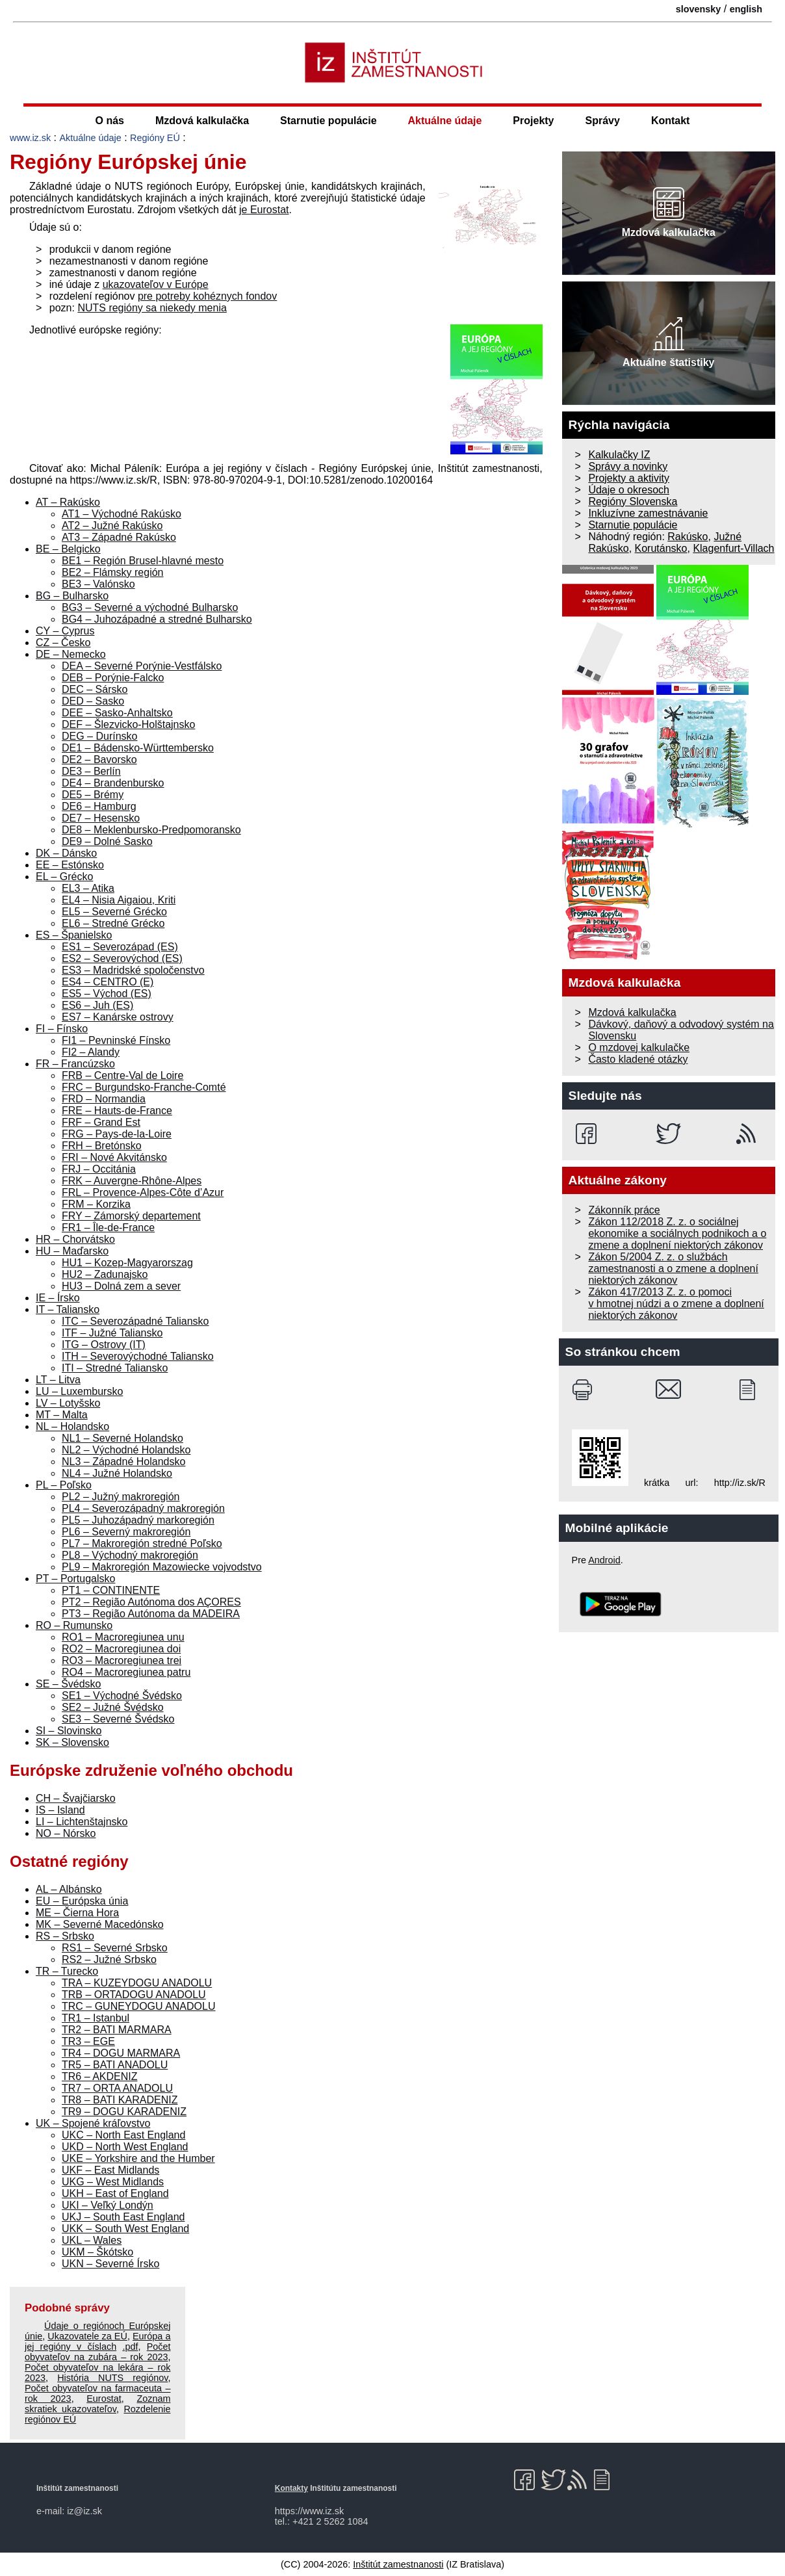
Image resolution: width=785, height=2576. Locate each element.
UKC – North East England (123, 2134)
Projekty (533, 120)
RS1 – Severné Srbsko (115, 1947)
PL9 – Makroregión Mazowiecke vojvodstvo (162, 1566)
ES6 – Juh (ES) (97, 1005)
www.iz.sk (30, 138)
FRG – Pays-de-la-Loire (117, 1133)
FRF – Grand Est (101, 1122)
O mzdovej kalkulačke (638, 1047)
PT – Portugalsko (75, 1578)
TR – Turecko (67, 1971)
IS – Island (60, 1809)
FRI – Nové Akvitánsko (114, 1157)
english (746, 9)
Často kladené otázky (638, 1059)
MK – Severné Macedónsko (100, 1924)
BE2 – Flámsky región (113, 572)
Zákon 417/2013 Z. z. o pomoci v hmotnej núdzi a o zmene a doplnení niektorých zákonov (676, 1303)
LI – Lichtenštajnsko (81, 1821)
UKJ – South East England (123, 2216)
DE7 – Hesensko (101, 818)
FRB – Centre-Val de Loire (122, 1075)
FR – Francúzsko (75, 1063)
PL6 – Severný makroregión (126, 1531)
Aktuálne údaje (445, 120)
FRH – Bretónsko (102, 1145)
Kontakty (291, 2488)
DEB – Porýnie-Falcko (113, 677)
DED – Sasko (93, 701)
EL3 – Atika (88, 888)
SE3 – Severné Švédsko (118, 1718)
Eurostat (104, 2398)
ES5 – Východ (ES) (106, 993)
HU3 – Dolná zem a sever (121, 1286)
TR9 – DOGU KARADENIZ (124, 2111)
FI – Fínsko (62, 1028)
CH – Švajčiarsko (76, 1798)
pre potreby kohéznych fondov (207, 296)
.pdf (130, 2346)
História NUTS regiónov (112, 2378)
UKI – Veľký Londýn (107, 2205)
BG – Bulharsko (72, 595)
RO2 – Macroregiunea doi (121, 1648)
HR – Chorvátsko (75, 1239)
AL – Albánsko (69, 1889)
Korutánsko (661, 548)
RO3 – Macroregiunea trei (121, 1660)
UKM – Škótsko (97, 2251)
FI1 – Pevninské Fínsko (116, 1040)
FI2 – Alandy (91, 1052)
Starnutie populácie (328, 120)
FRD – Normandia (104, 1098)
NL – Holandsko (72, 1426)
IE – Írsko (58, 1297)
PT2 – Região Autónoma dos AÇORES (151, 1601)
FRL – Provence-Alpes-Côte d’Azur (143, 1192)
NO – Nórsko (66, 1833)
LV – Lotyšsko (68, 1403)
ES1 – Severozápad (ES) (120, 946)
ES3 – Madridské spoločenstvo (133, 970)
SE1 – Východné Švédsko (122, 1695)
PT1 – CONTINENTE (111, 1590)
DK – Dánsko (66, 853)
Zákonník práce (624, 1210)
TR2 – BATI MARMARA (117, 2029)
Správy (603, 120)
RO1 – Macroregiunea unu (123, 1637)
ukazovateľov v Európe (156, 284)
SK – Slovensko (72, 1742)
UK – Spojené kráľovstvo (93, 2123)
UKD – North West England (125, 2146)
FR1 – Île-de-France (108, 1227)
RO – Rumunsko (74, 1625)
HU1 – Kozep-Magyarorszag (127, 1262)
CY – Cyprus (65, 630)
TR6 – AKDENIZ (99, 2076)
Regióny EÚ (155, 138)
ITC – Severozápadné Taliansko (135, 1321)
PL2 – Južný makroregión (120, 1496)
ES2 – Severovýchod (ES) (122, 958)
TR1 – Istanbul (95, 2017)
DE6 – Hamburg (99, 806)
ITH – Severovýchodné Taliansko (138, 1356)
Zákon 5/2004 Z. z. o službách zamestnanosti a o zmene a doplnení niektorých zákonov (673, 1268)
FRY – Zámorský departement (131, 1215)
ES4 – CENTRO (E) (107, 981)
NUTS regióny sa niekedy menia (151, 307)
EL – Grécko (64, 876)
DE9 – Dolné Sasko (107, 841)
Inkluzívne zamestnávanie (648, 513)
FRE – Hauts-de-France (117, 1110)
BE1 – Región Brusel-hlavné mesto (143, 560)
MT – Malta (62, 1414)
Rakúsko (687, 536)
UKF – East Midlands (110, 2170)
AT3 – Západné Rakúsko (119, 537)
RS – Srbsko (65, 1936)
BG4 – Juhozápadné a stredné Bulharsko (157, 619)
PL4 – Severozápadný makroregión (143, 1508)
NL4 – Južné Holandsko (117, 1473)
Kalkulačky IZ (619, 454)
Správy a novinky (627, 466)
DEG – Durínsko (99, 736)
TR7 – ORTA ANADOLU (117, 2088)
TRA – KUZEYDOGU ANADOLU (137, 1982)
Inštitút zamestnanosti (398, 2564)
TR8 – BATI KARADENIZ (119, 2099)
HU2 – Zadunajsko (105, 1274)
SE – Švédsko (68, 1683)
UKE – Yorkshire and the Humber (138, 2158)
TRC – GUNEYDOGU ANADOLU (138, 2006)
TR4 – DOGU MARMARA (121, 2053)
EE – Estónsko (70, 864)
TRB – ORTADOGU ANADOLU (134, 1994)
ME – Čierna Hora (77, 1912)
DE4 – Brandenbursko (113, 782)
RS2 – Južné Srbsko (109, 1959)
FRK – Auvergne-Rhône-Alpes (131, 1180)
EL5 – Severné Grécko (114, 911)
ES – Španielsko (74, 935)
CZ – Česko (63, 642)
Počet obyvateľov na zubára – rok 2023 (97, 2351)
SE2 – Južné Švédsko (113, 1707)
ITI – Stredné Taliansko (115, 1367)
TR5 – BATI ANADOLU (115, 2064)
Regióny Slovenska (632, 501)
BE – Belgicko (68, 548)
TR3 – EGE (88, 2041)
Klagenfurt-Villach (733, 548)
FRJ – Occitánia (99, 1169)
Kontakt (670, 120)
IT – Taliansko (67, 1309)
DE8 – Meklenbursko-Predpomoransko (151, 829)
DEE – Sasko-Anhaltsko (117, 712)
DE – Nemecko (71, 654)
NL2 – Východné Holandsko (126, 1449)
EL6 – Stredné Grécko (113, 923)
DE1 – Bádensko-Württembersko (138, 747)
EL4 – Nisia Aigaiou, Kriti (118, 899)
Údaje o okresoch (628, 489)
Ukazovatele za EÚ (87, 2336)
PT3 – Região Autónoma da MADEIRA (151, 1613)
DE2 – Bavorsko (99, 759)
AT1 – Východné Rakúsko (121, 513)
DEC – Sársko (94, 689)
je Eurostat (264, 209)
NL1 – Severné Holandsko (122, 1438)
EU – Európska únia (82, 1900)
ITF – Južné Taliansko (112, 1332)
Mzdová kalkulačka (202, 120)
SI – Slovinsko (68, 1730)
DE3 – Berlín (91, 771)
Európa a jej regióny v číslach (97, 2341)
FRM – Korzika (96, 1204)
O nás (110, 120)
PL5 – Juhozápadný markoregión (138, 1520)
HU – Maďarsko (72, 1250)
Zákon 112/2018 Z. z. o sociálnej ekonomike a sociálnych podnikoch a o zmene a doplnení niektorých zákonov (677, 1233)
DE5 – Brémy (92, 794)
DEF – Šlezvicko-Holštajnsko (128, 724)
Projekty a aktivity (628, 478)
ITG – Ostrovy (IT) (104, 1344)
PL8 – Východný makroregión (130, 1555)
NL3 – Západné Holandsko (123, 1461)
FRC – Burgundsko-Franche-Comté (144, 1087)
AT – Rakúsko (68, 502)
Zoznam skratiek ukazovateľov (97, 2403)
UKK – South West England (125, 2228)
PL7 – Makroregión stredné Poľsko (142, 1543)
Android (604, 1560)
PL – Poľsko (64, 1484)
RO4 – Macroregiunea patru (126, 1672)
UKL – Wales (92, 2240)
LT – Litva (58, 1379)
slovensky (698, 9)
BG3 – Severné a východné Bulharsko (150, 607)
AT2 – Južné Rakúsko (112, 525)
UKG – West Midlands (113, 2181)
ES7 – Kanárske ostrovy (118, 1016)
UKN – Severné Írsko (110, 2263)
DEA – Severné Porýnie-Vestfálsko (142, 665)
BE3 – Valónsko (98, 584)
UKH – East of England (115, 2193)
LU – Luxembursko (79, 1391)
